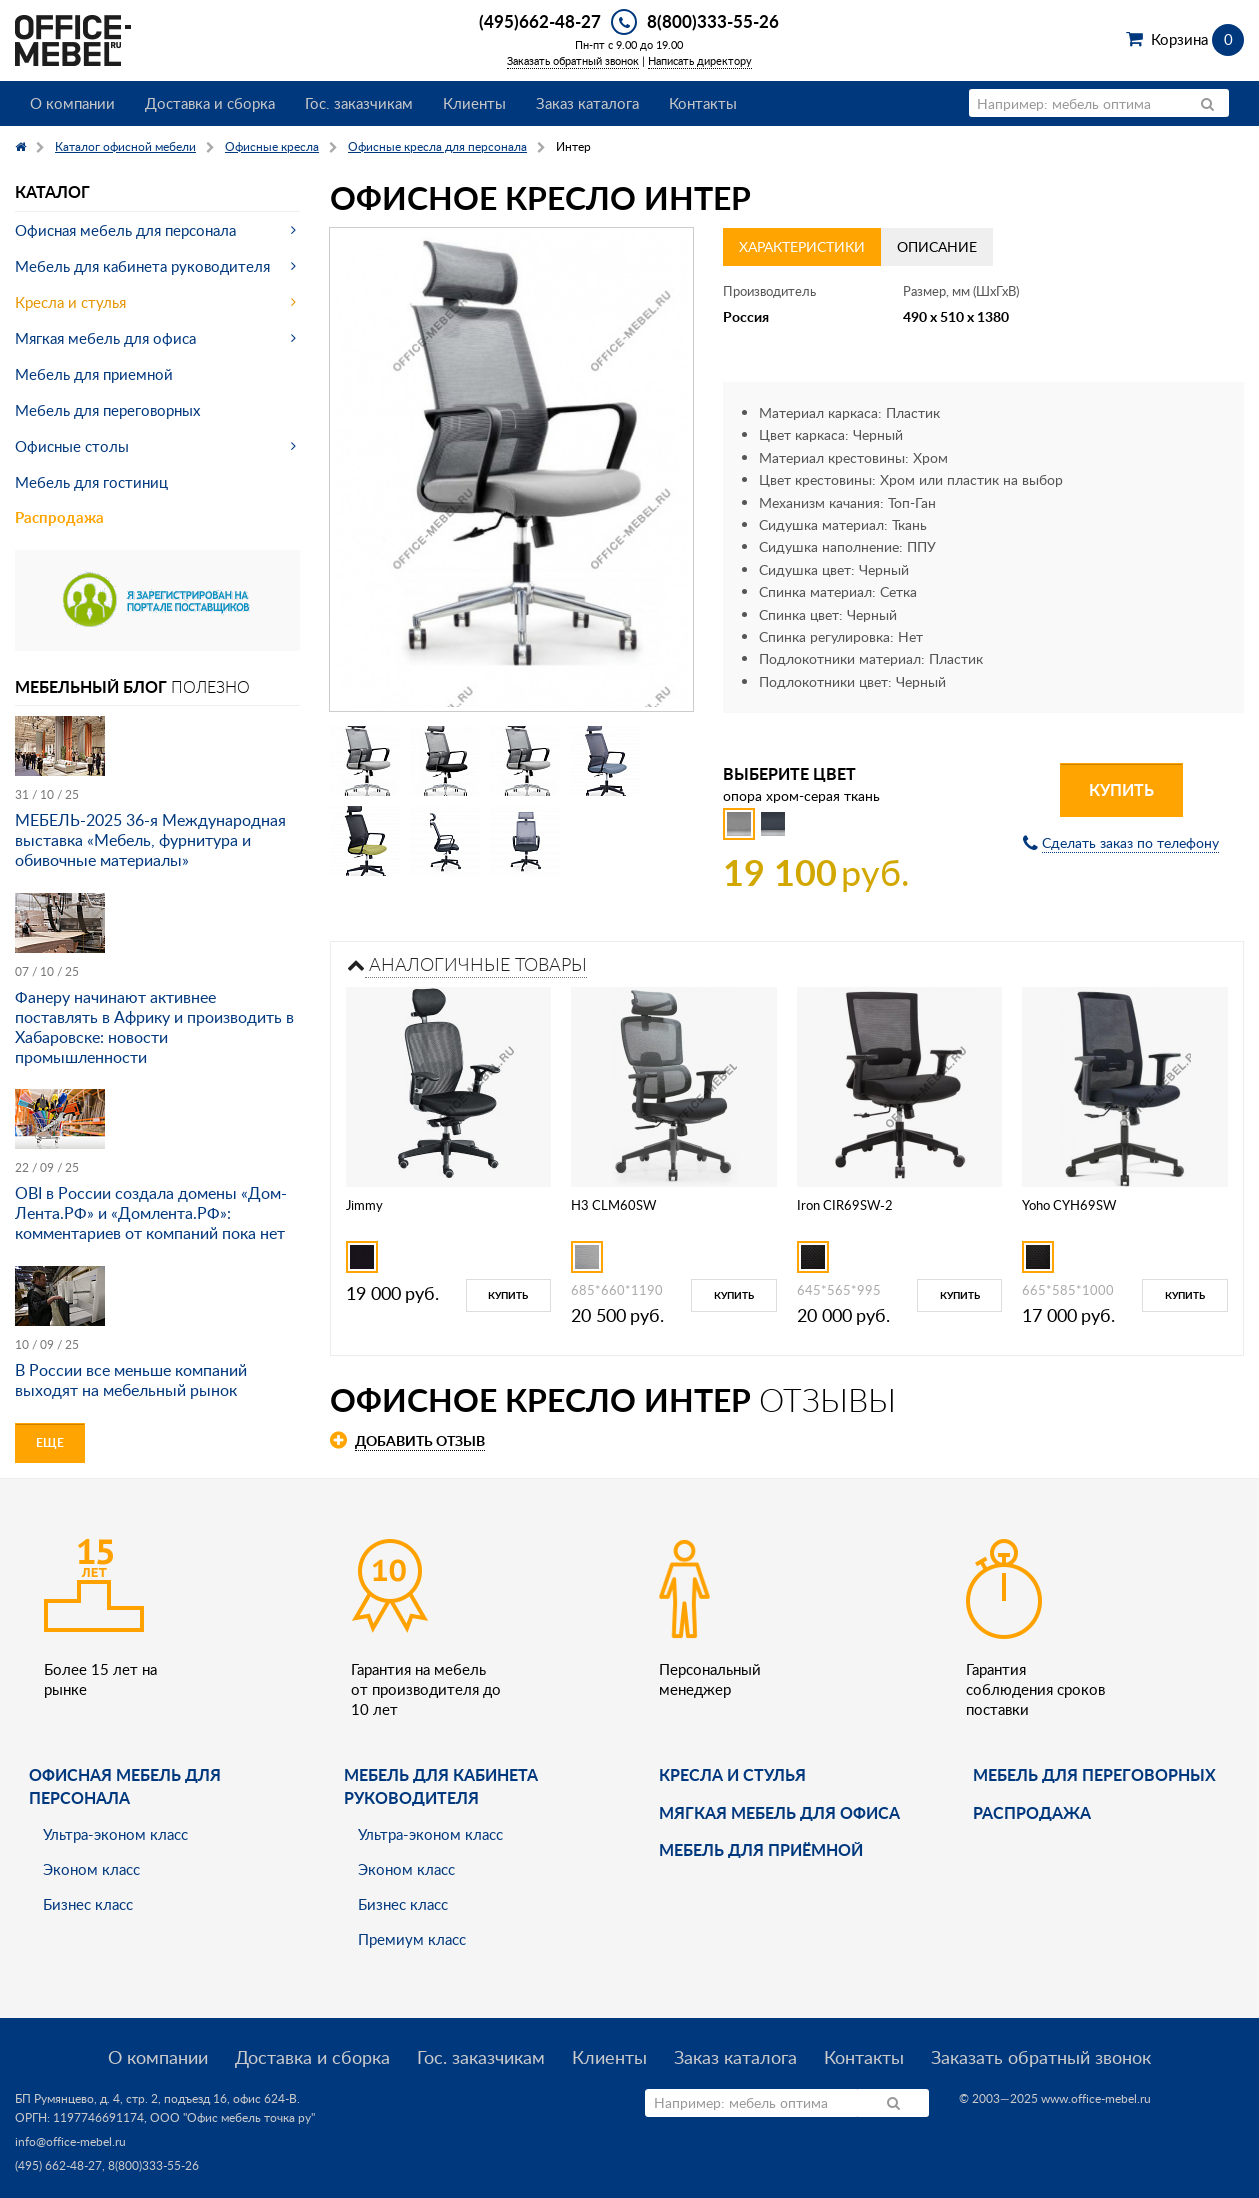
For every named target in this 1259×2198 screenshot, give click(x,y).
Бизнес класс (88, 1904)
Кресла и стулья (70, 302)
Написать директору (700, 60)
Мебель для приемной (94, 374)
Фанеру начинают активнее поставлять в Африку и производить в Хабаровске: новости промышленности (154, 1027)
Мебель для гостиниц (91, 482)
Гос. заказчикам (359, 103)
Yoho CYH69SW (1069, 1205)
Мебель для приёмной (761, 1849)
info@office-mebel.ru (70, 2141)
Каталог (52, 191)
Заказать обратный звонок (573, 60)
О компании (72, 103)
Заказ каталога (587, 103)
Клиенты (474, 103)
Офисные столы (72, 446)
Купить (1121, 789)
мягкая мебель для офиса (779, 1812)
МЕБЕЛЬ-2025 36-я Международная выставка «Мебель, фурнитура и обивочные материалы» (150, 840)
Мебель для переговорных (107, 410)
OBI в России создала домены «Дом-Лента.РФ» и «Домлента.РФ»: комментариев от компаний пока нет (151, 1213)
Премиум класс (412, 1939)
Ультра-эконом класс (115, 1834)
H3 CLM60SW (613, 1205)
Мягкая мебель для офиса (105, 338)
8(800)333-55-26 (713, 21)
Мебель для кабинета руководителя (142, 266)
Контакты (703, 103)
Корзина (1197, 39)
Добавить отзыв (420, 1440)
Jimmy (364, 1205)
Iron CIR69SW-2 (845, 1205)
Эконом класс (91, 1869)
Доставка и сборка (210, 103)
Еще (50, 1442)
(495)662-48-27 (540, 21)
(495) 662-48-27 (58, 2165)
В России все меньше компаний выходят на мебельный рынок (131, 1380)
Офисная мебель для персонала (125, 230)
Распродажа (59, 517)
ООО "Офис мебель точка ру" (232, 2117)
